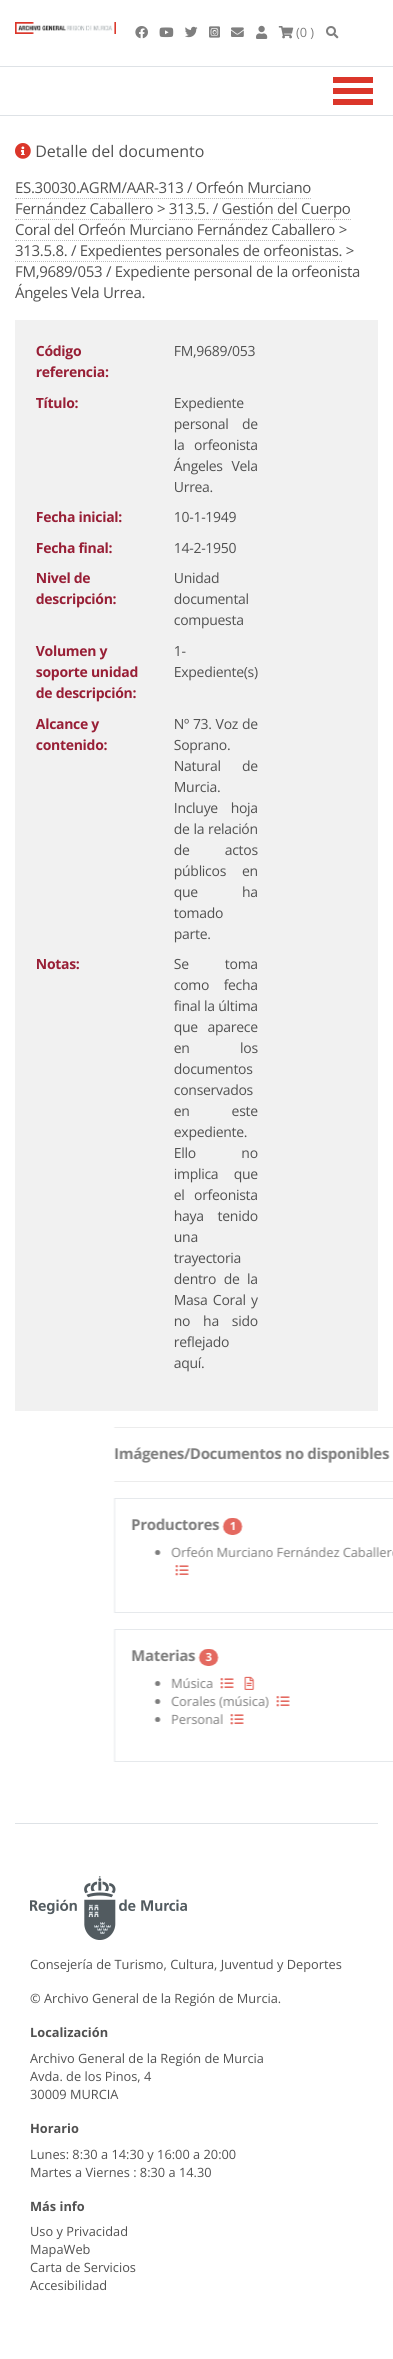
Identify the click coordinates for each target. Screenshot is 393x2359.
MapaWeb (60, 2249)
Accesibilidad (68, 2285)
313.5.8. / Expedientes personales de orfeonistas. (178, 251)
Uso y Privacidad (79, 2231)
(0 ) (297, 32)
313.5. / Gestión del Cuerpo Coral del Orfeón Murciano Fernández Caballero (183, 219)
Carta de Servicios (83, 2267)
